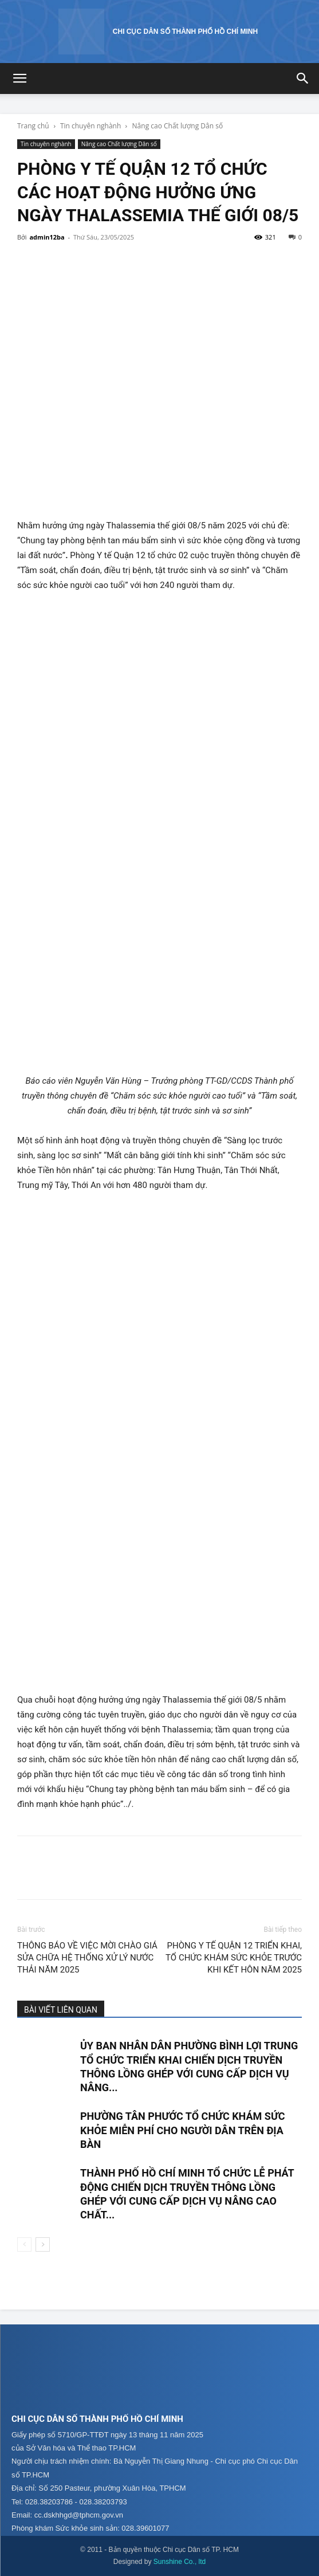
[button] (19, 78)
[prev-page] (24, 2244)
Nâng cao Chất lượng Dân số (177, 126)
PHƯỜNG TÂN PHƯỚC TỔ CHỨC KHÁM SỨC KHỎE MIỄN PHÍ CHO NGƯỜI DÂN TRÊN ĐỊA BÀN (182, 2130)
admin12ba (46, 237)
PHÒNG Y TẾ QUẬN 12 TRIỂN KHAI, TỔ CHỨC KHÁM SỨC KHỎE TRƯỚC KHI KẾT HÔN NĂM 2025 (234, 1957)
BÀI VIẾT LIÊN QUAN (60, 2009)
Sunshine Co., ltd (179, 2562)
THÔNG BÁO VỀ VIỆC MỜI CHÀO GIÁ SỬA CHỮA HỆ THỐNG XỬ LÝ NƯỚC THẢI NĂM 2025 (87, 1957)
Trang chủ (33, 126)
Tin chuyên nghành (90, 126)
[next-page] (43, 2244)
